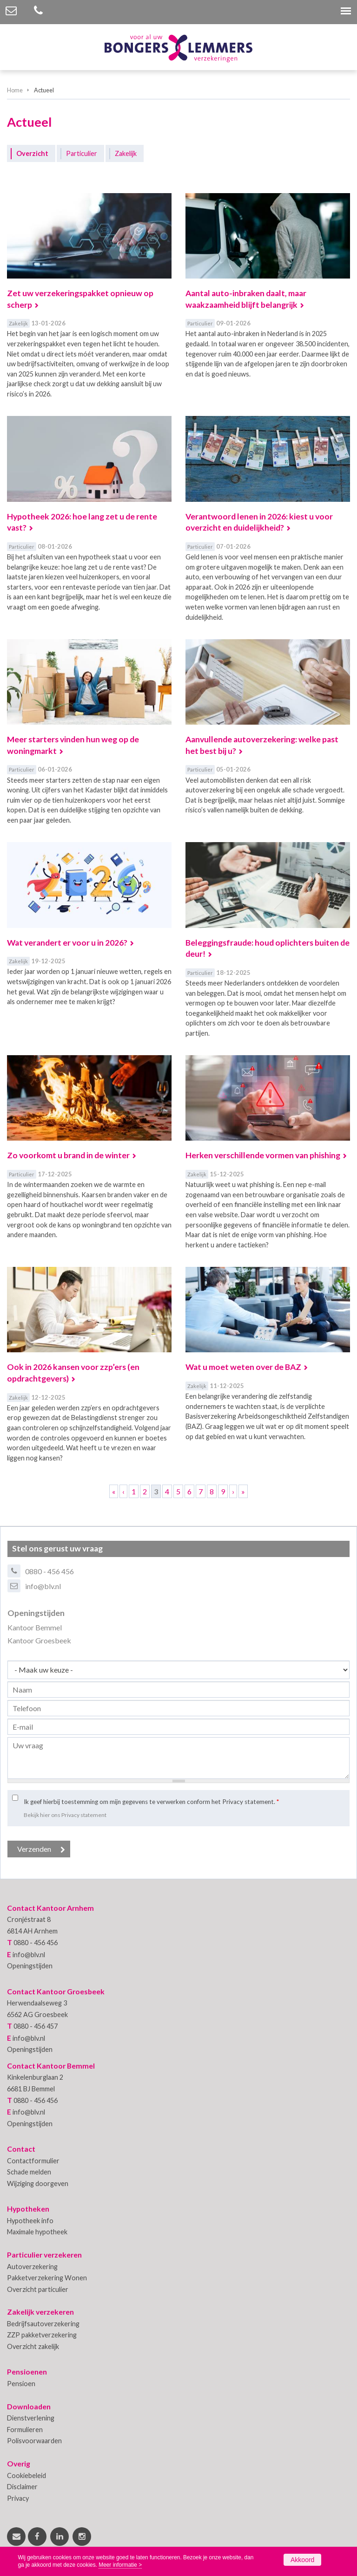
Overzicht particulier (37, 2289)
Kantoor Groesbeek (39, 1640)
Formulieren (25, 2429)
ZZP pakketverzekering (42, 2335)
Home (15, 90)
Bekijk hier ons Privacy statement (65, 1814)
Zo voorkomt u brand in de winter (68, 1155)
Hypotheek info (30, 2221)
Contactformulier (33, 2161)
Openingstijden (30, 1966)
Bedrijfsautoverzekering (43, 2324)
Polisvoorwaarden (34, 2441)
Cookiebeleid (26, 2475)
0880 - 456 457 (35, 2026)
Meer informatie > (120, 2565)
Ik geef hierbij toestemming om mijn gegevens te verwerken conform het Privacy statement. (151, 1801)
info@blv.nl (43, 1586)
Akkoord (302, 2559)
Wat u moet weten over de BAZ (243, 1367)
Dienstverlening (30, 2418)
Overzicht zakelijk (33, 2346)
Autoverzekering (32, 2267)
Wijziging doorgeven (37, 2183)
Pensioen (21, 2384)
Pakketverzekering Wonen (47, 2278)
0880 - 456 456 (49, 1571)
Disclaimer (22, 2487)
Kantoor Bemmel (34, 1627)
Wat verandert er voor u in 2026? (67, 942)
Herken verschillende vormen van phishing (262, 1155)
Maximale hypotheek (37, 2232)
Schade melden (29, 2172)
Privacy (18, 2498)
